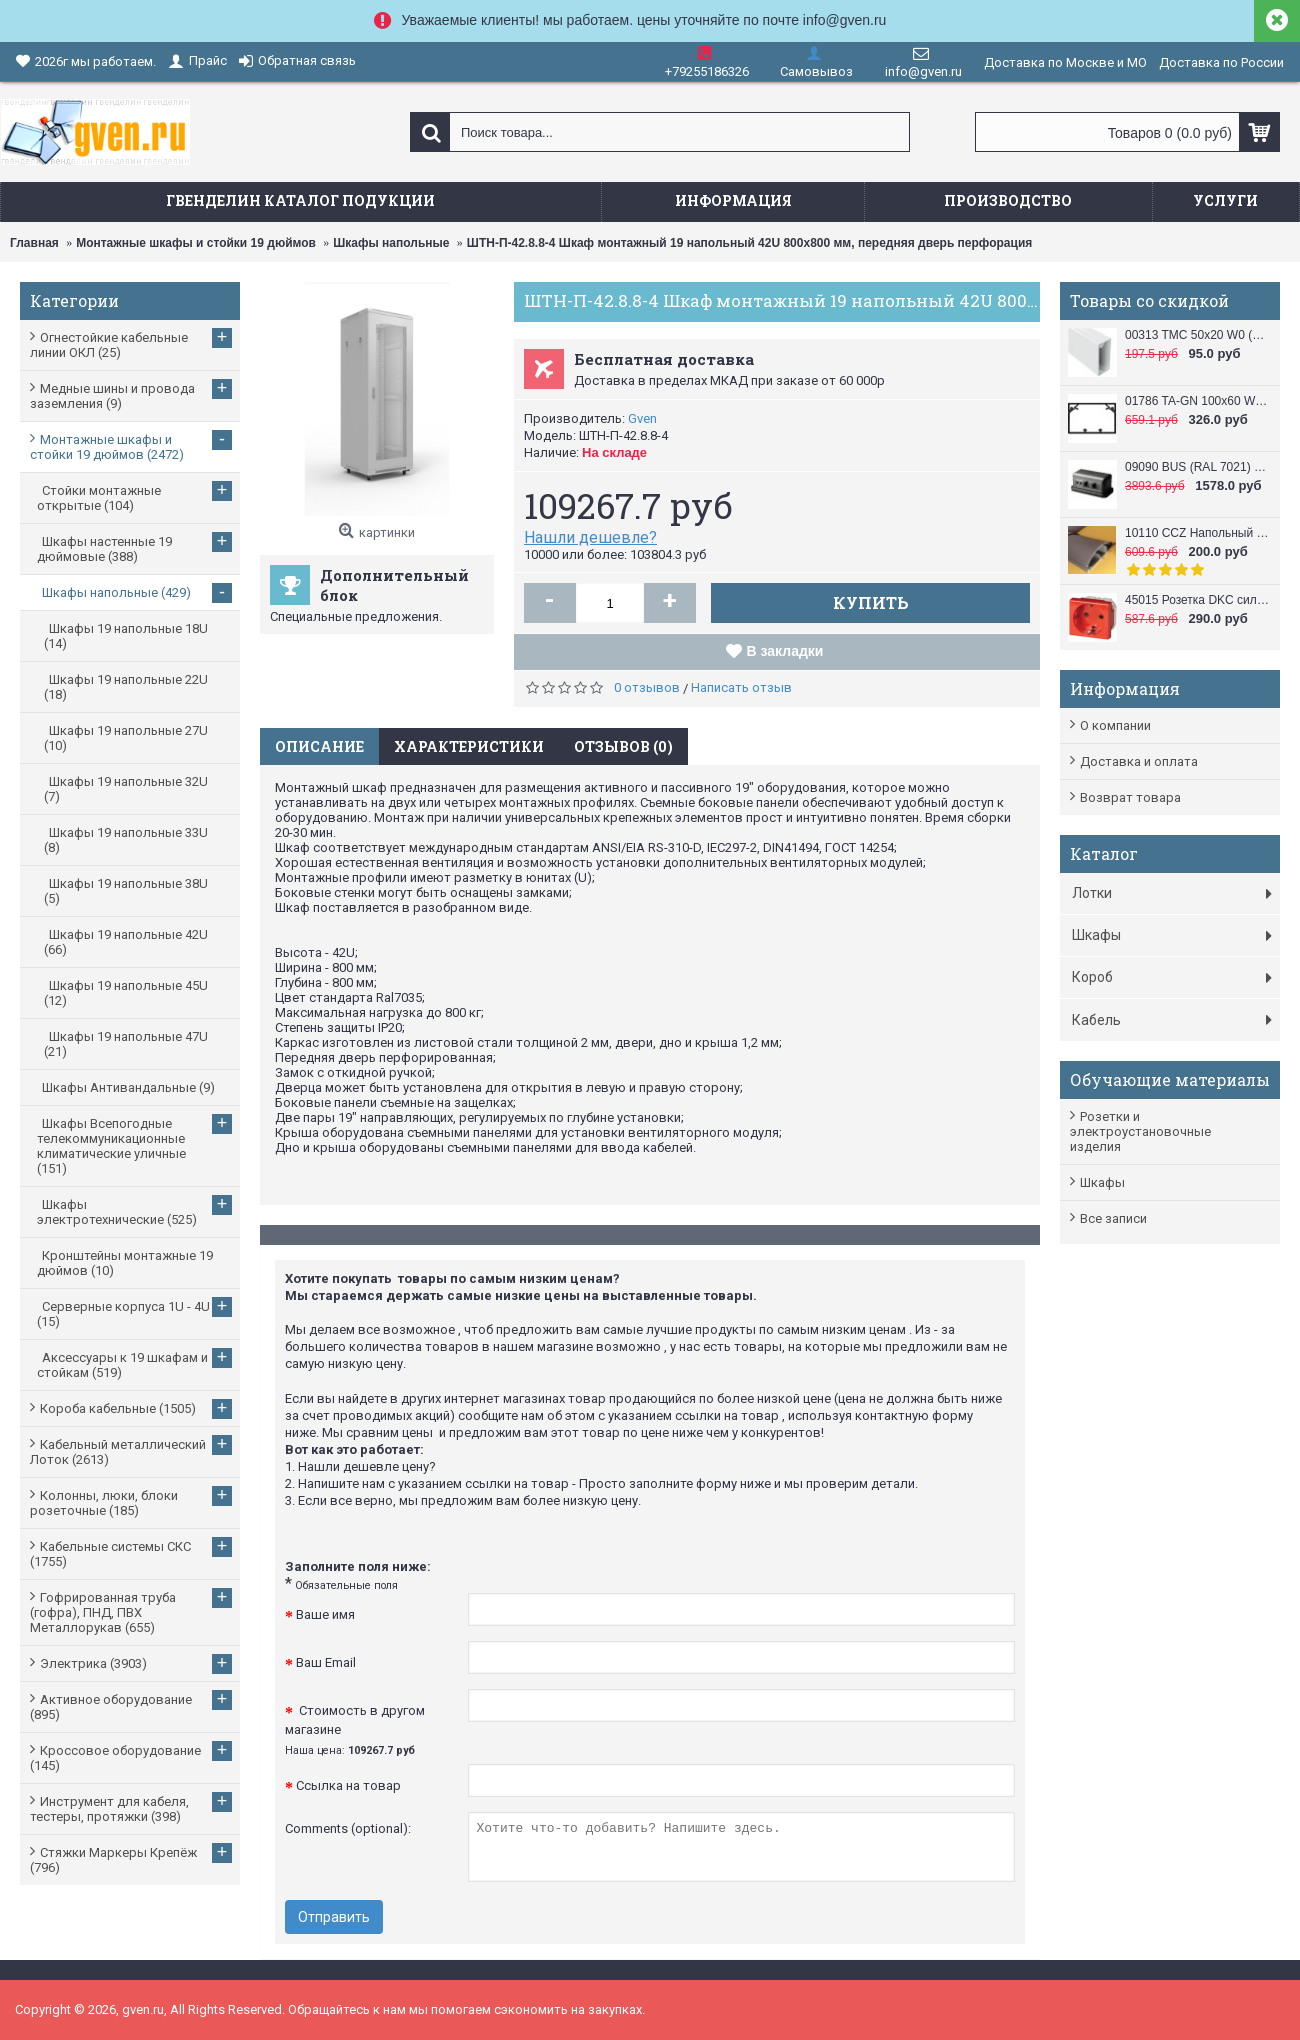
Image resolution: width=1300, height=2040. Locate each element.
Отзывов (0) (623, 746)
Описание (319, 746)
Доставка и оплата (1139, 761)
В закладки (785, 651)
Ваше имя (325, 1614)
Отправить (334, 1917)
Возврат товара (1130, 797)
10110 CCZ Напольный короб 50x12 (1197, 533)
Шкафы (1102, 1182)
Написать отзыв (741, 687)
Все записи (1113, 1218)
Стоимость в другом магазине (355, 1730)
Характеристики (469, 746)
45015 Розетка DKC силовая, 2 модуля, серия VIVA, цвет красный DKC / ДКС (1197, 600)
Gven (642, 418)
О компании (1115, 725)
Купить (871, 602)
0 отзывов (647, 687)
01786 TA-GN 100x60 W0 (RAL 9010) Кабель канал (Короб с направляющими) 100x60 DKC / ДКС (1197, 401)
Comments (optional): (348, 1828)
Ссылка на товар (348, 1785)
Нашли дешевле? (590, 537)
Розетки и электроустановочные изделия (1140, 1131)
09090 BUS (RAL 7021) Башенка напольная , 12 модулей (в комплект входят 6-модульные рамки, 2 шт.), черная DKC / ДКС (1197, 467)
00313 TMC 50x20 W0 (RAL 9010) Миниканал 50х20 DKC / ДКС (1197, 335)
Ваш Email (326, 1662)
